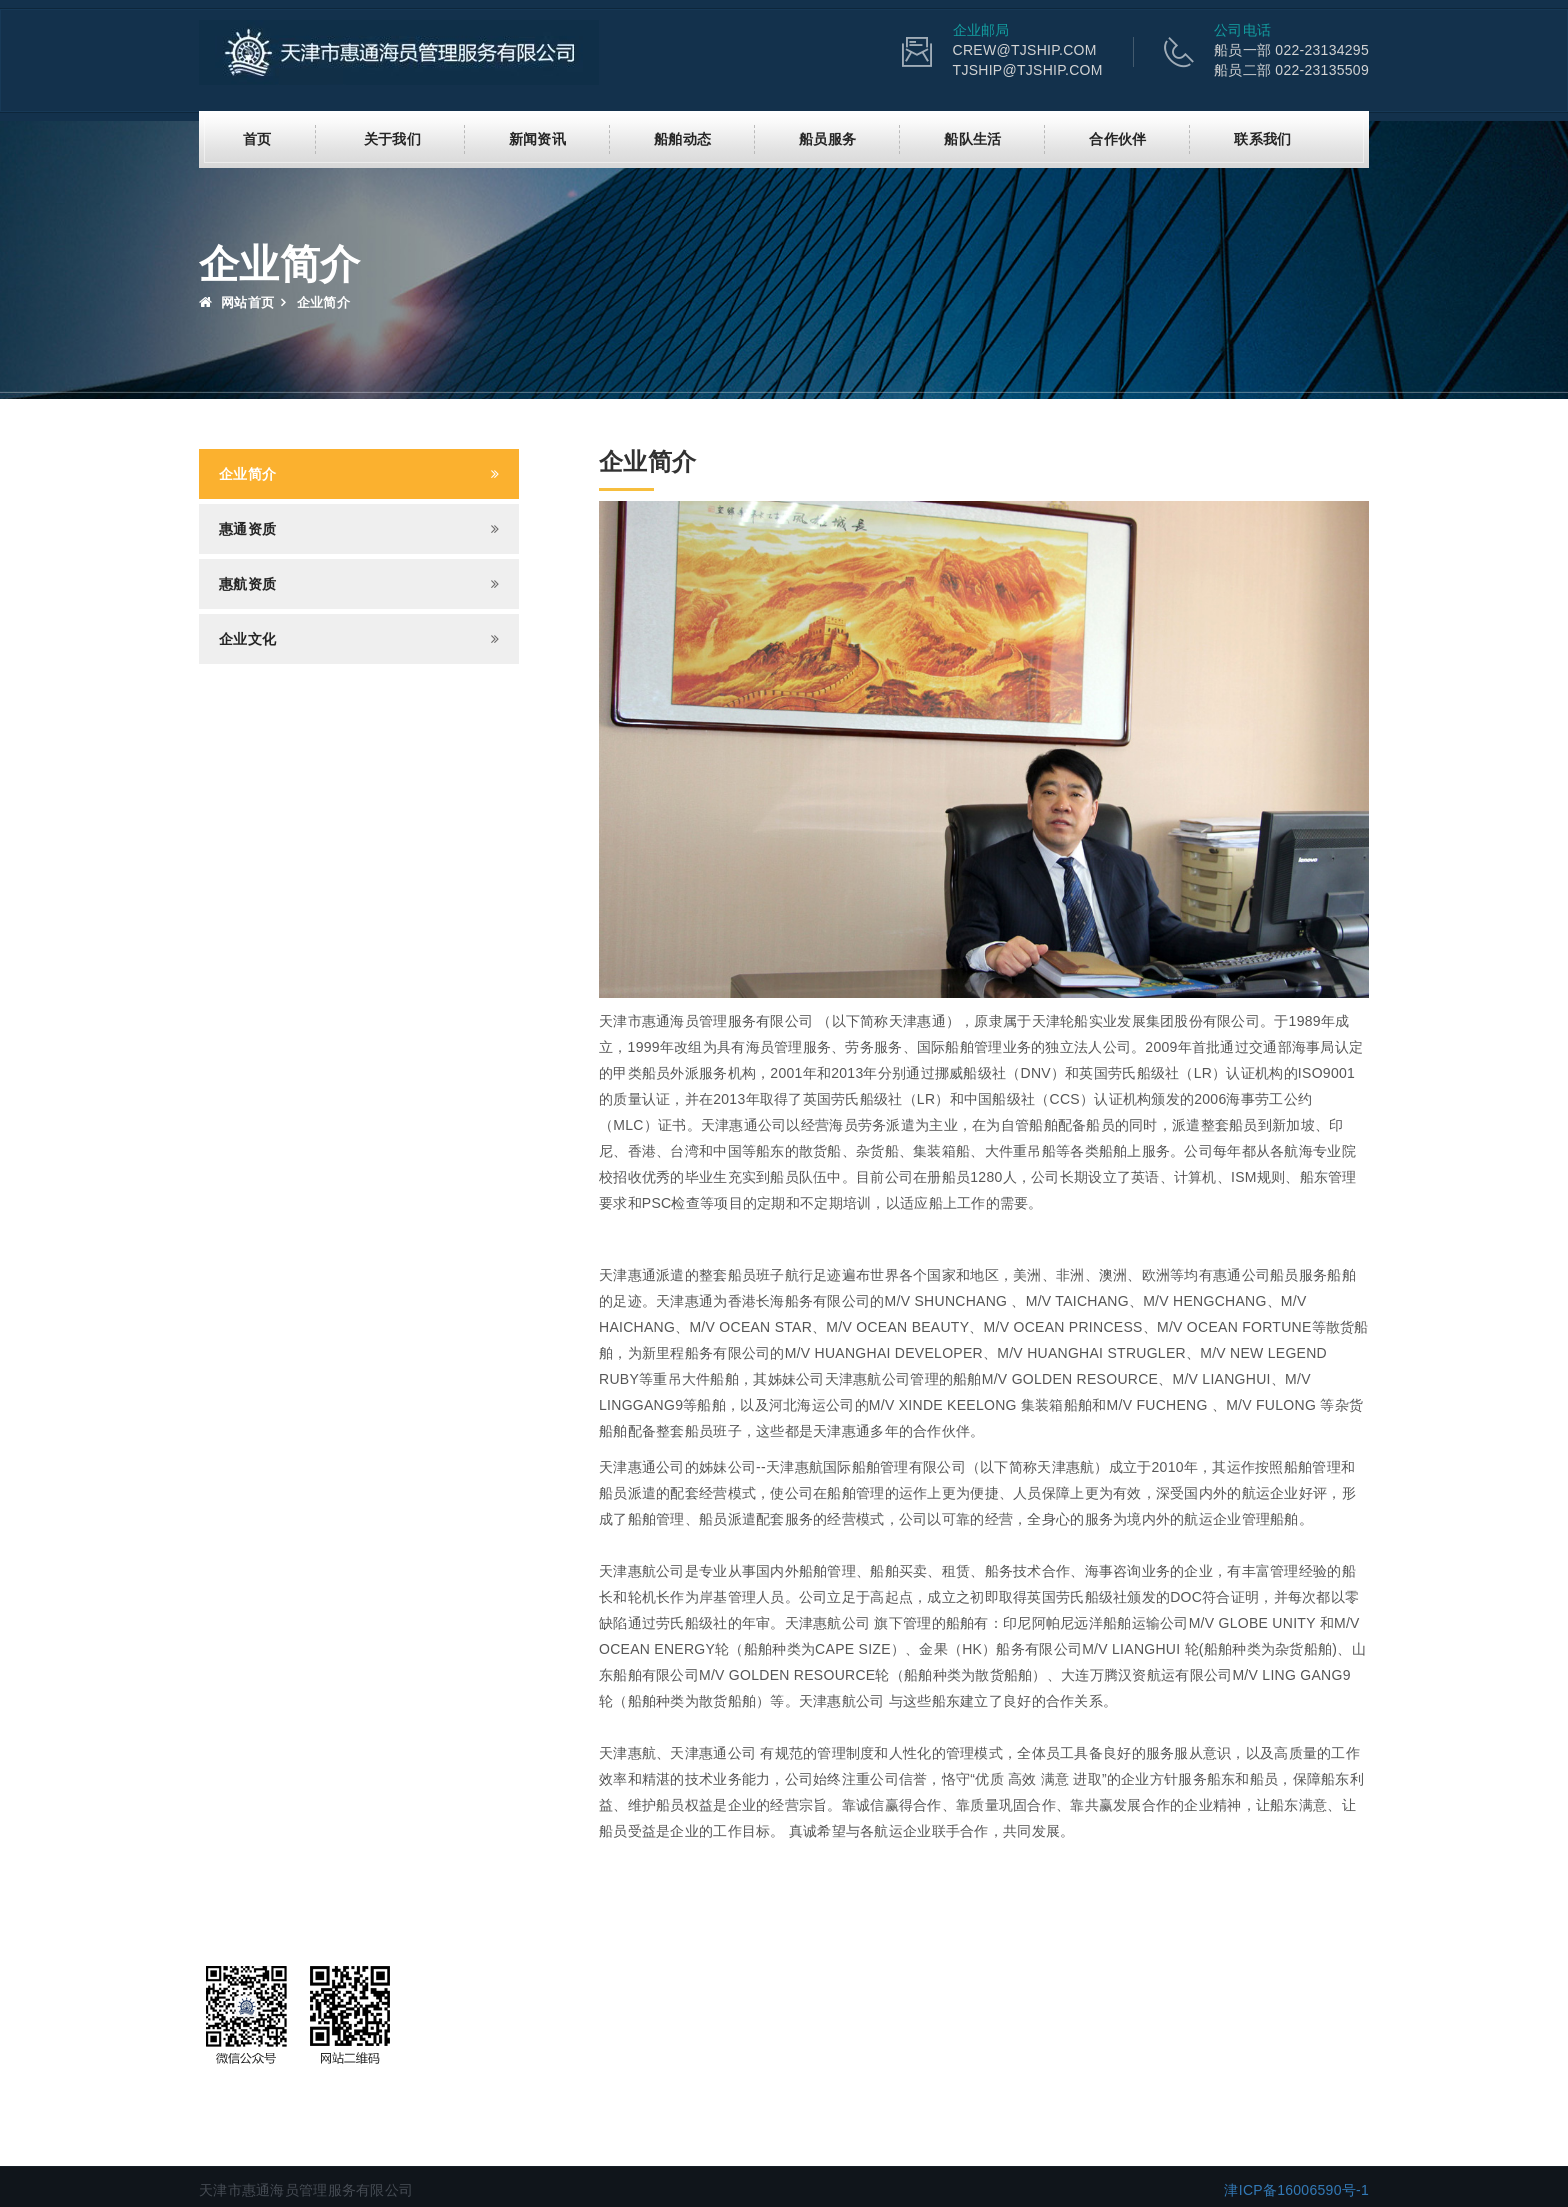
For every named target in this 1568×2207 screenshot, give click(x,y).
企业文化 (247, 638)
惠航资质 (247, 583)
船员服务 (827, 138)
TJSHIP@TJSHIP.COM (1028, 70)
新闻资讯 (537, 138)
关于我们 (392, 138)
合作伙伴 (1117, 138)
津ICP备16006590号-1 (1296, 2189)
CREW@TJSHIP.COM (1025, 50)
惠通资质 (247, 528)
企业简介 (247, 473)
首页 (257, 138)
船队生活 (972, 138)
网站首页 (236, 301)
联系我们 (1262, 138)
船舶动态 (682, 138)
